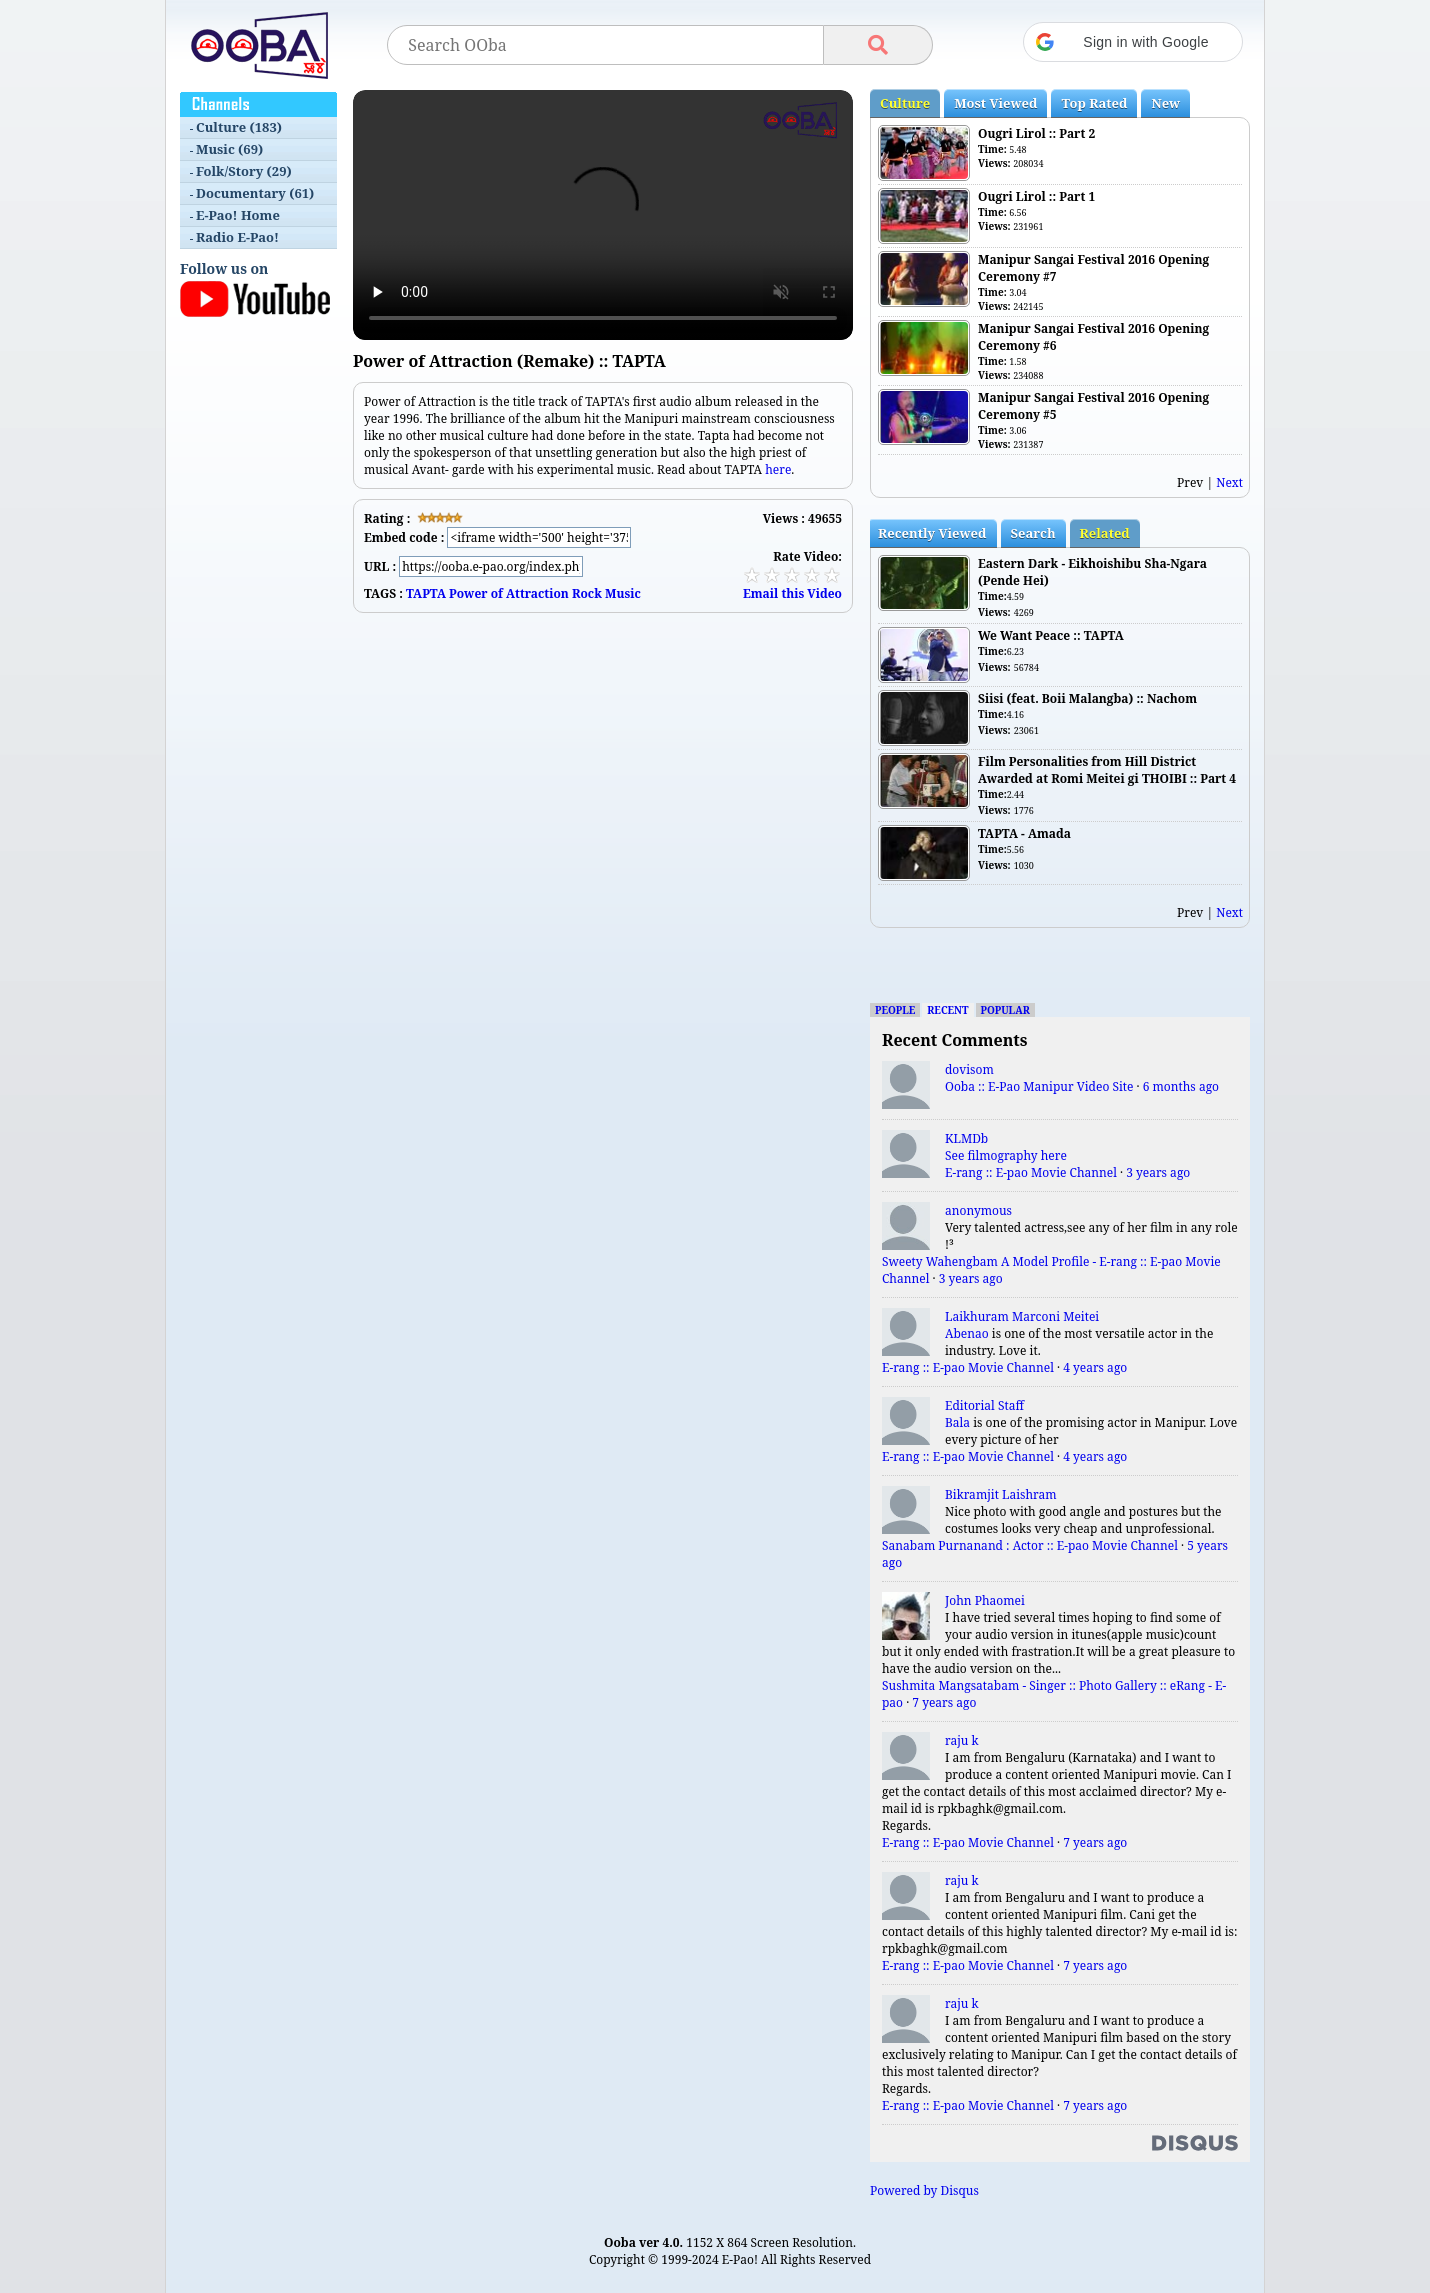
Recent (947, 1010)
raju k (962, 1740)
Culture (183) (239, 127)
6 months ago (1181, 1086)
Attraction (537, 593)
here (778, 469)
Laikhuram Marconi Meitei (1022, 1316)
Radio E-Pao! (237, 237)
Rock (587, 593)
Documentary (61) (255, 193)
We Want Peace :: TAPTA (1051, 635)
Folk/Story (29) (244, 171)
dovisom (969, 1069)
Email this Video (792, 593)
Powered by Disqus (924, 2190)
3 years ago (1158, 1172)
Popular (1005, 1010)
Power (468, 593)
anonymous (978, 1210)
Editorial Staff (984, 1405)
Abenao (967, 1333)
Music (623, 593)
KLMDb (966, 1138)
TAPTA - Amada (1024, 833)
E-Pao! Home (238, 215)
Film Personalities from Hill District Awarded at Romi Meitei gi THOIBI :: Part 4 (1107, 770)
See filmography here (1006, 1155)
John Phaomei (985, 1600)
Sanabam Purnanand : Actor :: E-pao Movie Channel (1030, 1545)
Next (1229, 482)
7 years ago (944, 1702)
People (895, 1010)
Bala (957, 1422)
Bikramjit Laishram (1001, 1494)
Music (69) (229, 149)
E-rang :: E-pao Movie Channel (1031, 1172)
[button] (1133, 42)
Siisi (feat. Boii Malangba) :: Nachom (1087, 698)
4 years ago (1095, 1367)
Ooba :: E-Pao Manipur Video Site (1039, 1086)
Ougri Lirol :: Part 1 (1036, 196)
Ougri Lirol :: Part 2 (1036, 133)
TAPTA (426, 593)
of (497, 593)
